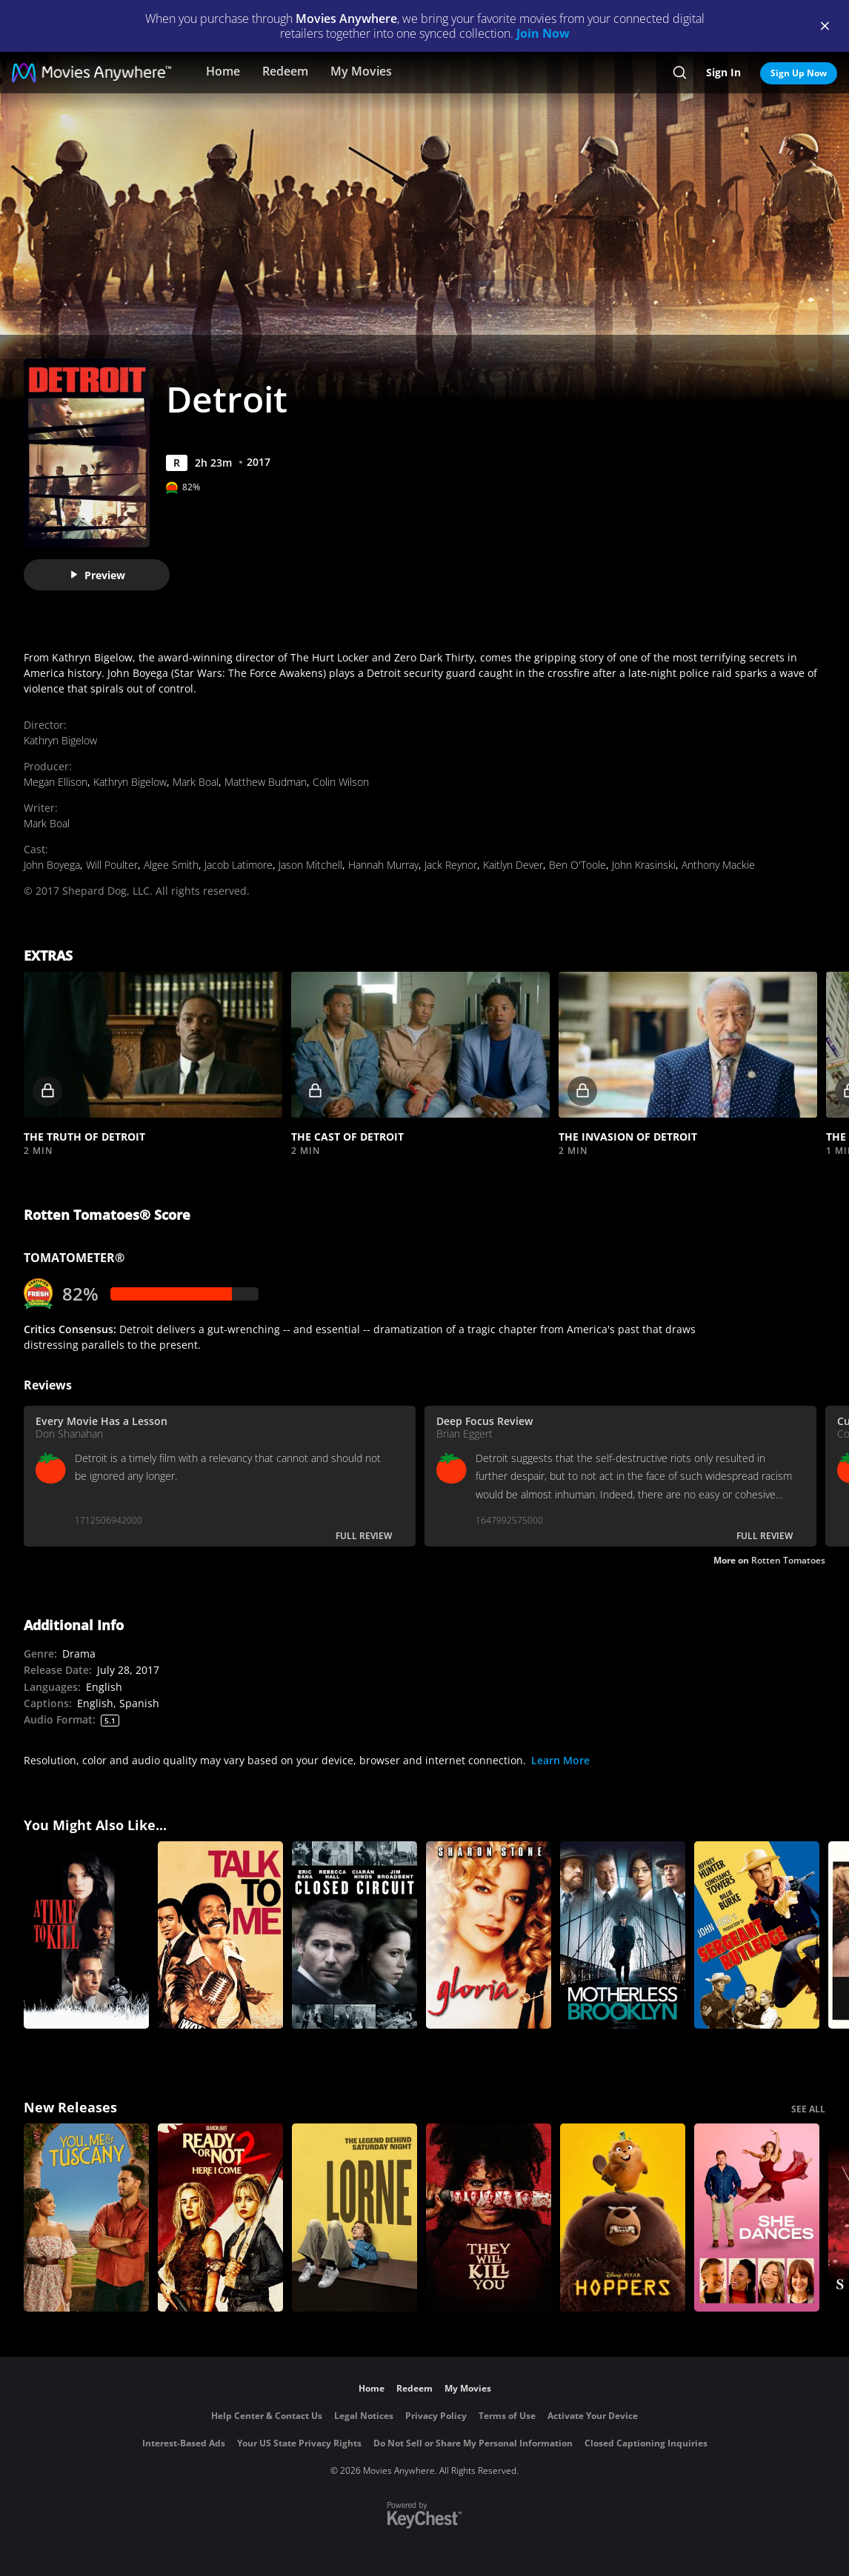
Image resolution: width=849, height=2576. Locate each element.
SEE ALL (808, 2109)
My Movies (361, 71)
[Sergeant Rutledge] (756, 1935)
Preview (97, 575)
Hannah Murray (383, 865)
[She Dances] (756, 2217)
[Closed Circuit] (354, 1935)
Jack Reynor (450, 865)
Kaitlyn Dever (513, 865)
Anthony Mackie (718, 865)
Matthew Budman (265, 782)
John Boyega (52, 865)
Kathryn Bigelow (60, 740)
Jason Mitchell (310, 865)
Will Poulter (112, 865)
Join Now (543, 33)
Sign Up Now (798, 73)
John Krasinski (644, 865)
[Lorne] (354, 2217)
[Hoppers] (622, 2217)
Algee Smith (171, 865)
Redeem (285, 71)
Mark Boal (196, 782)
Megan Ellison (55, 782)
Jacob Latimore (238, 865)
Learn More (560, 1760)
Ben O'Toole (577, 865)
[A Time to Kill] (86, 1935)
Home (223, 71)
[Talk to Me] (220, 1935)
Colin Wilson (341, 782)
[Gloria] (488, 1935)
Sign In (723, 72)
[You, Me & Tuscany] (86, 2217)
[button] (153, 1044)
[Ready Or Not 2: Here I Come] (220, 2217)
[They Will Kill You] (488, 2217)
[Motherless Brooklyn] (622, 1935)
